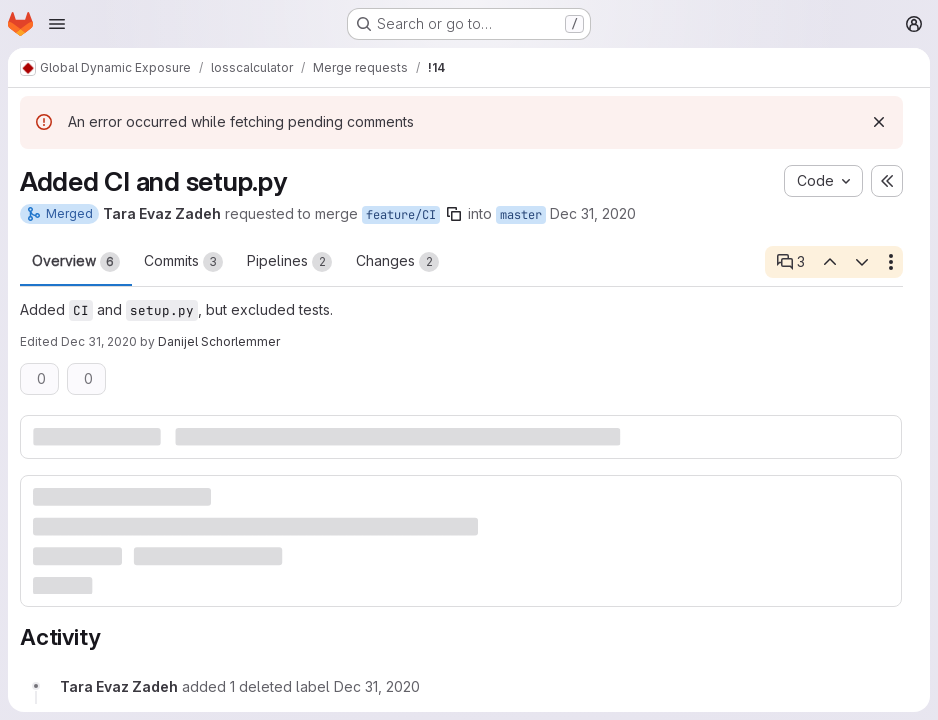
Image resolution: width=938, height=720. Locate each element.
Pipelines (289, 262)
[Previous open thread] (829, 262)
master (521, 215)
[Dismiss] (879, 122)
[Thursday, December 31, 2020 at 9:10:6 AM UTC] (377, 686)
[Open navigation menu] (57, 24)
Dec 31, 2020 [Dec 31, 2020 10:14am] (99, 341)
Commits (183, 262)
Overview (76, 262)
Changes (397, 262)
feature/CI (401, 215)
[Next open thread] (862, 262)
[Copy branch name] (454, 214)
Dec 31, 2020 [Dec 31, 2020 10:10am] (593, 213)
